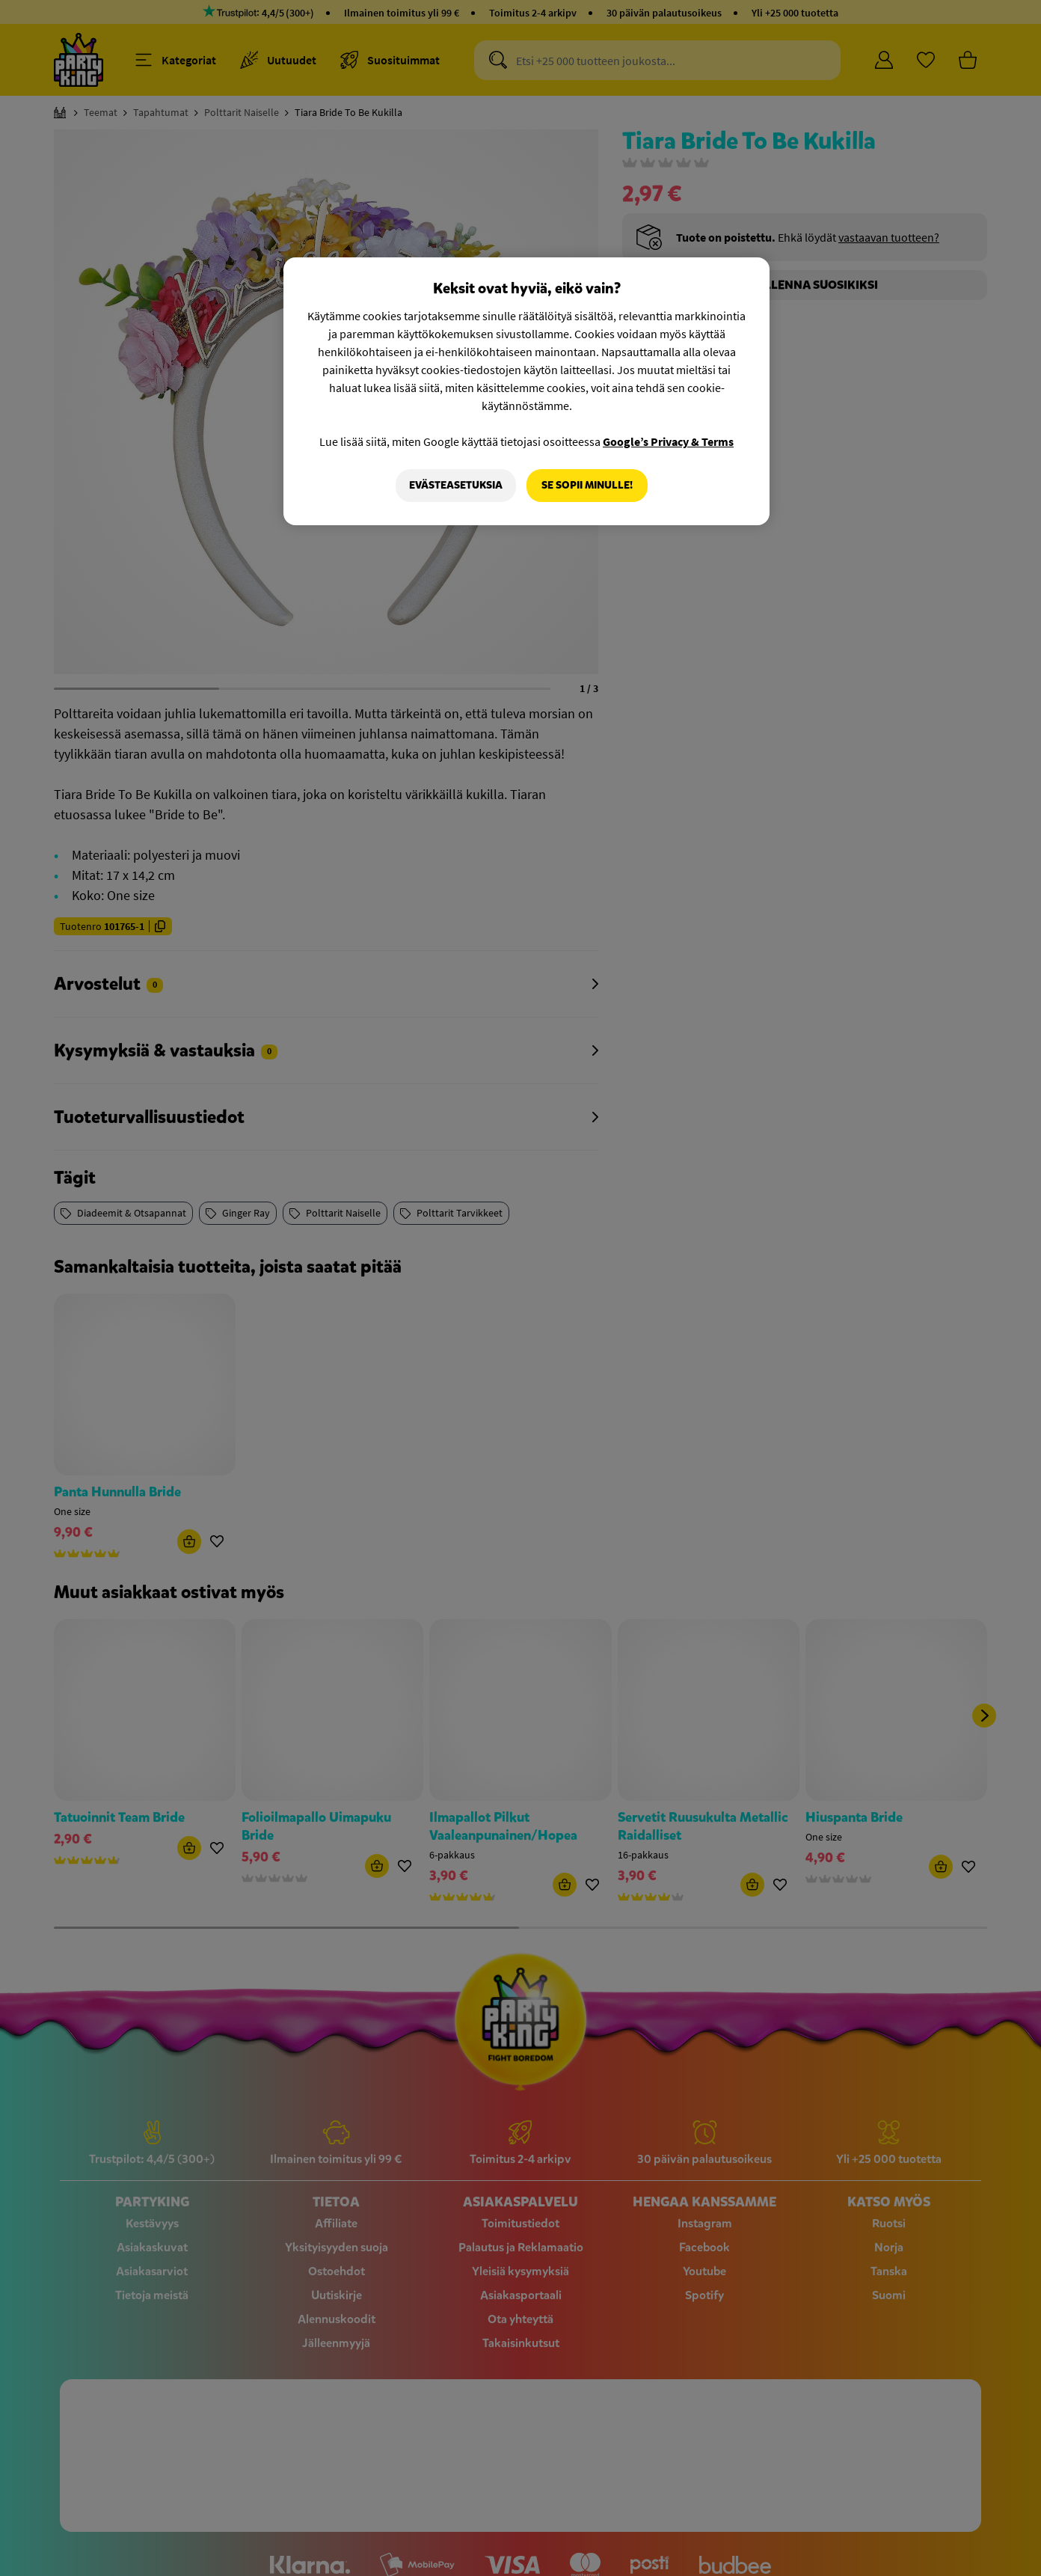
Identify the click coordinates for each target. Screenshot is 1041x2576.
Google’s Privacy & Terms (668, 441)
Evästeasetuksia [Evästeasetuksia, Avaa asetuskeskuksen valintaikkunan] (456, 485)
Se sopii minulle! (587, 485)
